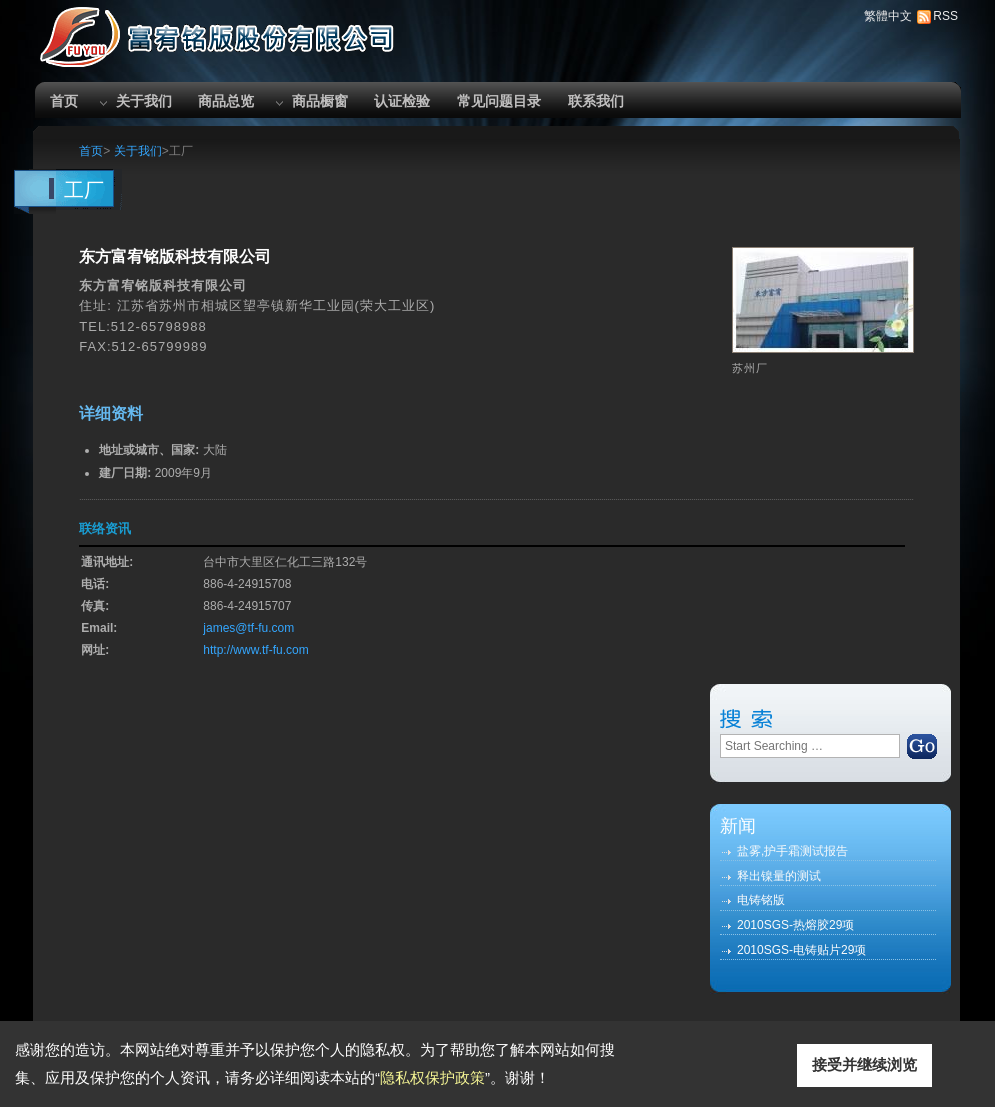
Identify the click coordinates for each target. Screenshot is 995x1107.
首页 (64, 101)
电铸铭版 (761, 900)
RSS (945, 16)
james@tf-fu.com (248, 628)
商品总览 (226, 101)
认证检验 (402, 101)
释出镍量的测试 (779, 876)
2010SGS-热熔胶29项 (795, 925)
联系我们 (596, 101)
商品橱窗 (320, 101)
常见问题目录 (499, 101)
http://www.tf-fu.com (255, 650)
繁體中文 (888, 16)
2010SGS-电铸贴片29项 (801, 950)
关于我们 (144, 101)
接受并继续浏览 (864, 1064)
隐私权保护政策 (432, 1077)
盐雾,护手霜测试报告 (792, 851)
